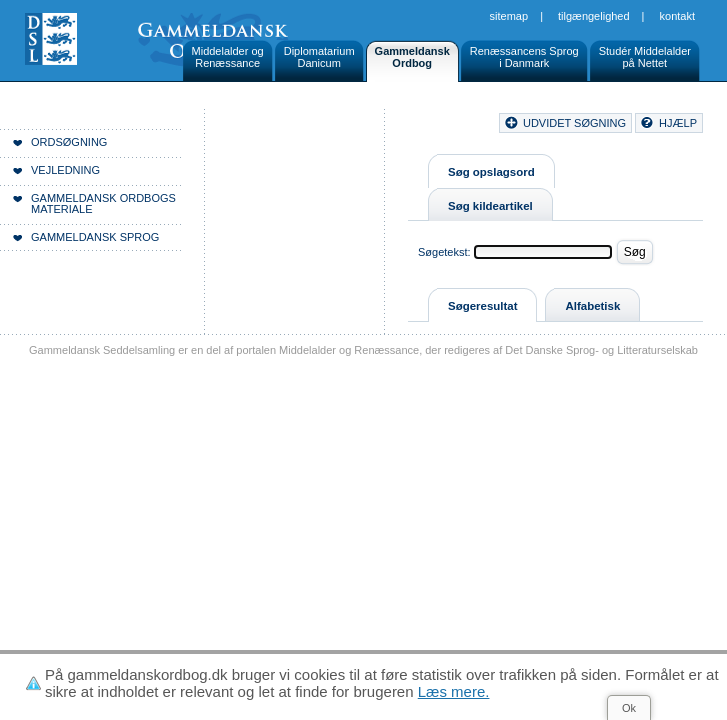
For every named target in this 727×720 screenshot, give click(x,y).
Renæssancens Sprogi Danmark (524, 57)
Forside (307, 126)
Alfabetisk (592, 306)
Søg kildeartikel (490, 206)
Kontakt (677, 16)
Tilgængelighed (594, 16)
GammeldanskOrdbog (412, 57)
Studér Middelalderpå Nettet (645, 57)
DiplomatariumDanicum (319, 57)
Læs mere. (454, 691)
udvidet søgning (574, 123)
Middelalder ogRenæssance (228, 57)
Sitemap (509, 16)
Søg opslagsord (491, 172)
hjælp (678, 123)
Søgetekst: (444, 252)
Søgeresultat (482, 306)
